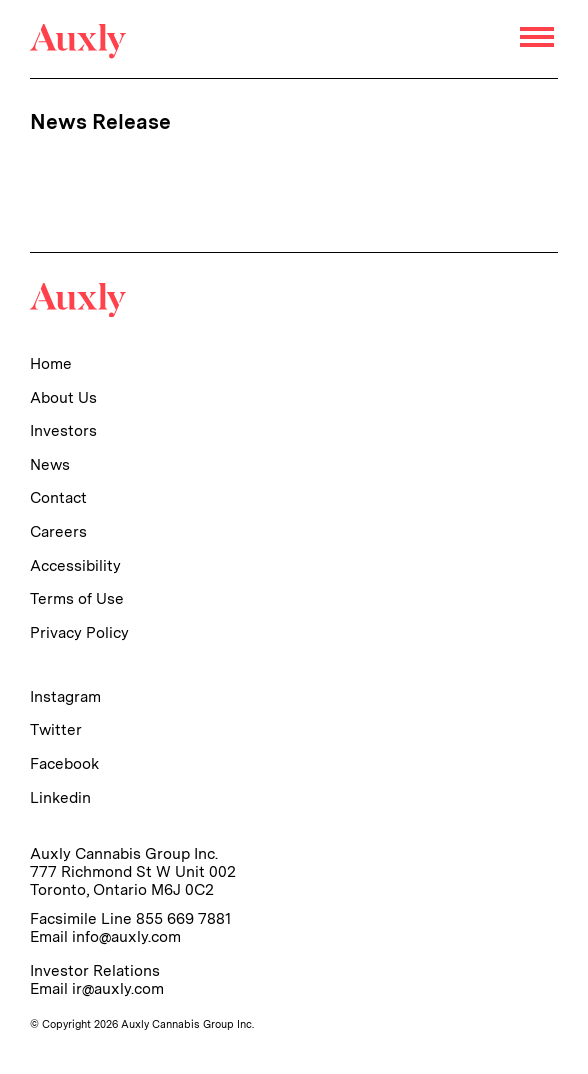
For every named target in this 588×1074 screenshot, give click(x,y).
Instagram (65, 696)
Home (51, 363)
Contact (58, 497)
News (50, 464)
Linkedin (60, 797)
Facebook (64, 763)
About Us (63, 397)
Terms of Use (77, 598)
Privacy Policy (79, 632)
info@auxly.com (126, 936)
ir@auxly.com (118, 988)
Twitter (56, 729)
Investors (63, 430)
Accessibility (75, 565)
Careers (58, 531)
